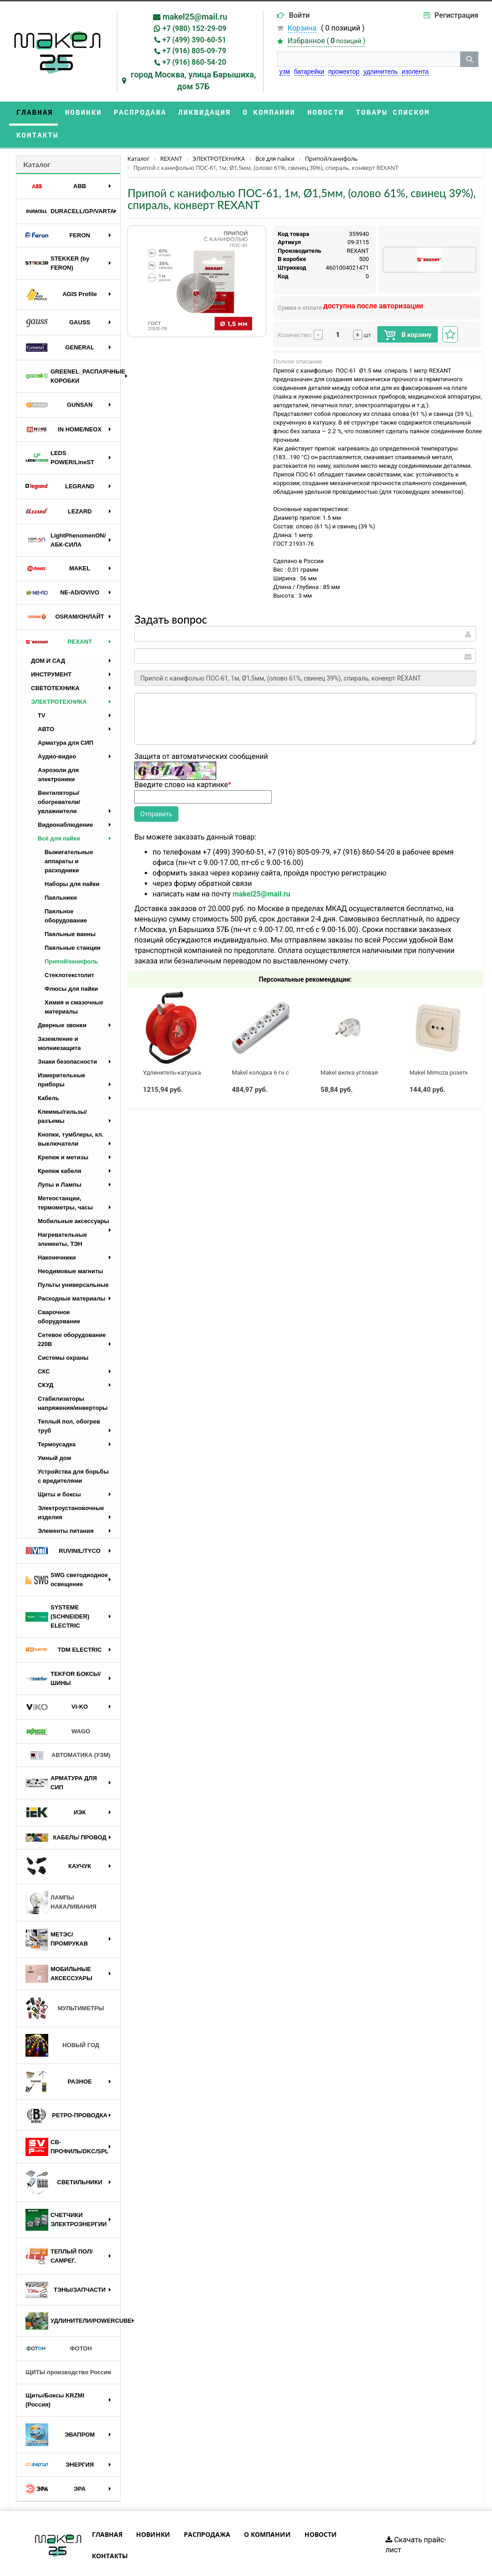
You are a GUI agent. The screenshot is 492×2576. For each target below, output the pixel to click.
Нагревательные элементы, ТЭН (62, 1216)
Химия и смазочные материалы (74, 984)
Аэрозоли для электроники (58, 752)
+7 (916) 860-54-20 (194, 62)
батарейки (309, 71)
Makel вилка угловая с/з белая (363, 1049)
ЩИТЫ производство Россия (68, 2349)
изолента (415, 71)
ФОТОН (58, 2326)
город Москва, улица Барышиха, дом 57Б (193, 80)
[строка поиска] (368, 59)
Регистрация (456, 15)
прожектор (343, 71)
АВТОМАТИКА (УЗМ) (67, 1732)
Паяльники (61, 874)
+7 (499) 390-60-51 (194, 40)
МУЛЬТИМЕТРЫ (64, 1985)
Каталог (37, 141)
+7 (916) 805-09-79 (194, 50)
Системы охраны (63, 1335)
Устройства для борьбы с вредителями (73, 1453)
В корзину (407, 312)
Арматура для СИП (65, 720)
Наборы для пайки (72, 861)
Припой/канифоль (71, 938)
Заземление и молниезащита (59, 1021)
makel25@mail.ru (194, 16)
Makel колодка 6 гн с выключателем (282, 1049)
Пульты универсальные (73, 1262)
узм (284, 71)
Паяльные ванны (70, 911)
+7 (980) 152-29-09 (194, 28)
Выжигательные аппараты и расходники (69, 838)
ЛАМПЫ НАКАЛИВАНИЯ (60, 1879)
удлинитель (380, 71)
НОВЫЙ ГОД (62, 2022)
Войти (299, 15)
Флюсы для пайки (71, 966)
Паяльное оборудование (66, 893)
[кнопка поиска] (469, 59)
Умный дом (54, 1435)
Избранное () (326, 40)
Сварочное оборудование (59, 1294)
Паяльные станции (73, 925)
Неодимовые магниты (70, 1248)
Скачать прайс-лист (415, 2522)
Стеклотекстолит (69, 952)
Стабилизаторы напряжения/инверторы (72, 1380)
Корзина (302, 28)
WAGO (57, 1709)
